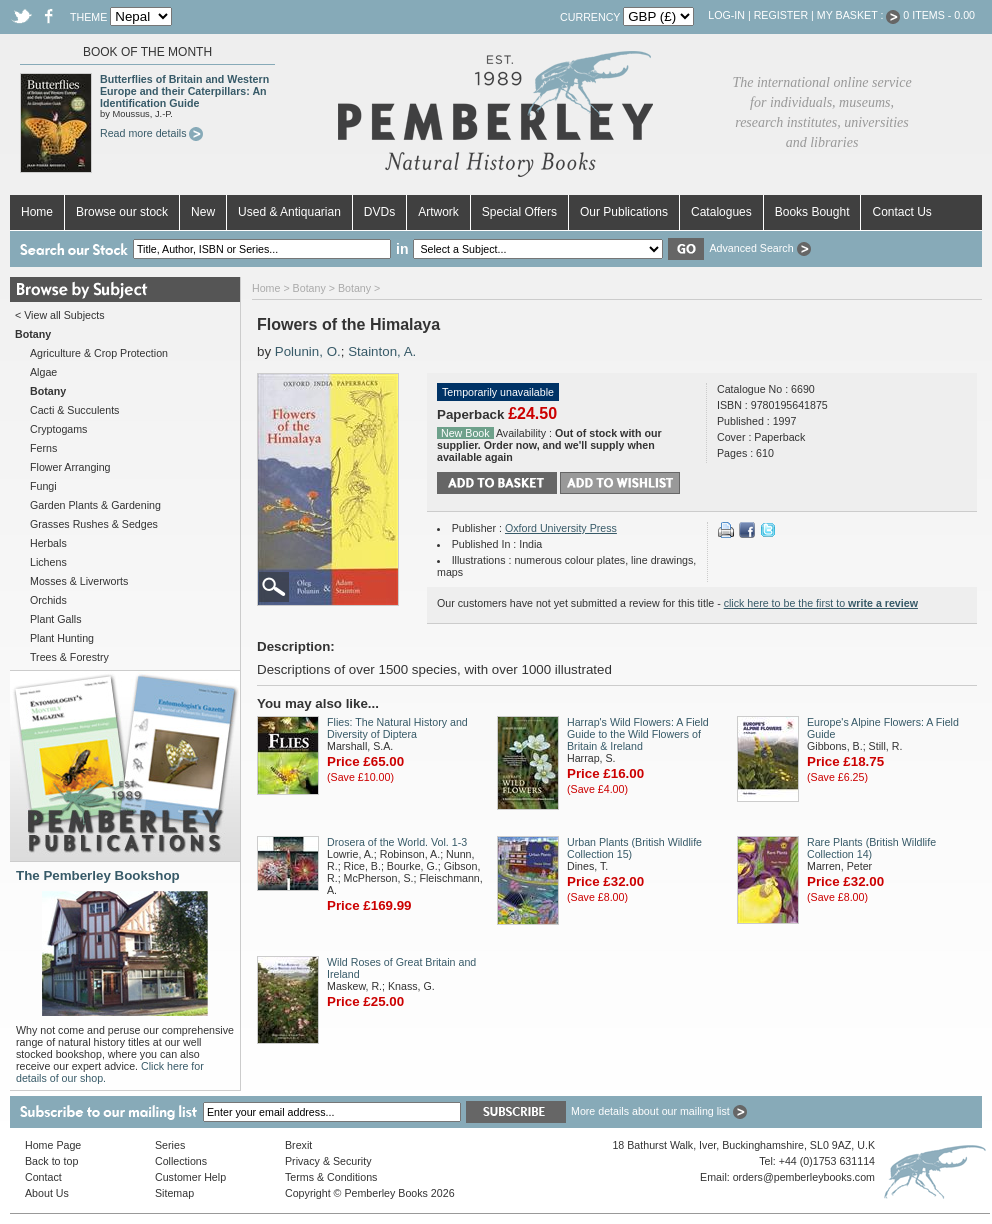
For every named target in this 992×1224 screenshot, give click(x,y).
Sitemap (174, 1193)
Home (37, 212)
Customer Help (190, 1177)
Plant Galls (56, 619)
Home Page (53, 1145)
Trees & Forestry (69, 657)
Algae (43, 372)
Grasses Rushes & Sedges (94, 524)
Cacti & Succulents (74, 410)
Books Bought (812, 212)
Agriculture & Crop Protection (99, 353)
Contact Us (901, 212)
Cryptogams (58, 429)
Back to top (51, 1161)
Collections (181, 1161)
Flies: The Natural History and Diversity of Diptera (397, 728)
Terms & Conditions (331, 1177)
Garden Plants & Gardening (95, 505)
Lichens (48, 562)
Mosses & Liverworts (79, 581)
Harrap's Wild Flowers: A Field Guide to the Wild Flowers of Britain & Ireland (638, 734)
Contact (43, 1177)
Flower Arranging (70, 467)
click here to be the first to (821, 603)
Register (781, 15)
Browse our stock (122, 212)
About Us (47, 1193)
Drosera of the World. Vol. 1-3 (397, 842)
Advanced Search (759, 248)
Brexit (298, 1145)
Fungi (43, 486)
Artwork (438, 212)
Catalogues (721, 212)
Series (170, 1145)
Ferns (43, 448)
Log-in (726, 15)
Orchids (48, 600)
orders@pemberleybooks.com (804, 1177)
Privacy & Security (328, 1161)
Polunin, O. (308, 351)
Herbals (48, 543)
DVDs (379, 212)
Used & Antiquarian (289, 212)
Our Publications (624, 212)
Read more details (151, 133)
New (203, 212)
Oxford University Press (561, 528)
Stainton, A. (382, 351)
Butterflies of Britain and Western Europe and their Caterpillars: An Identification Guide (184, 91)
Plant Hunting (62, 638)
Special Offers (519, 212)
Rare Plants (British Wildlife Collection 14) (871, 848)
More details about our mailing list (659, 1111)
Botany (309, 288)
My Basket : (859, 15)
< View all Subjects (60, 315)
